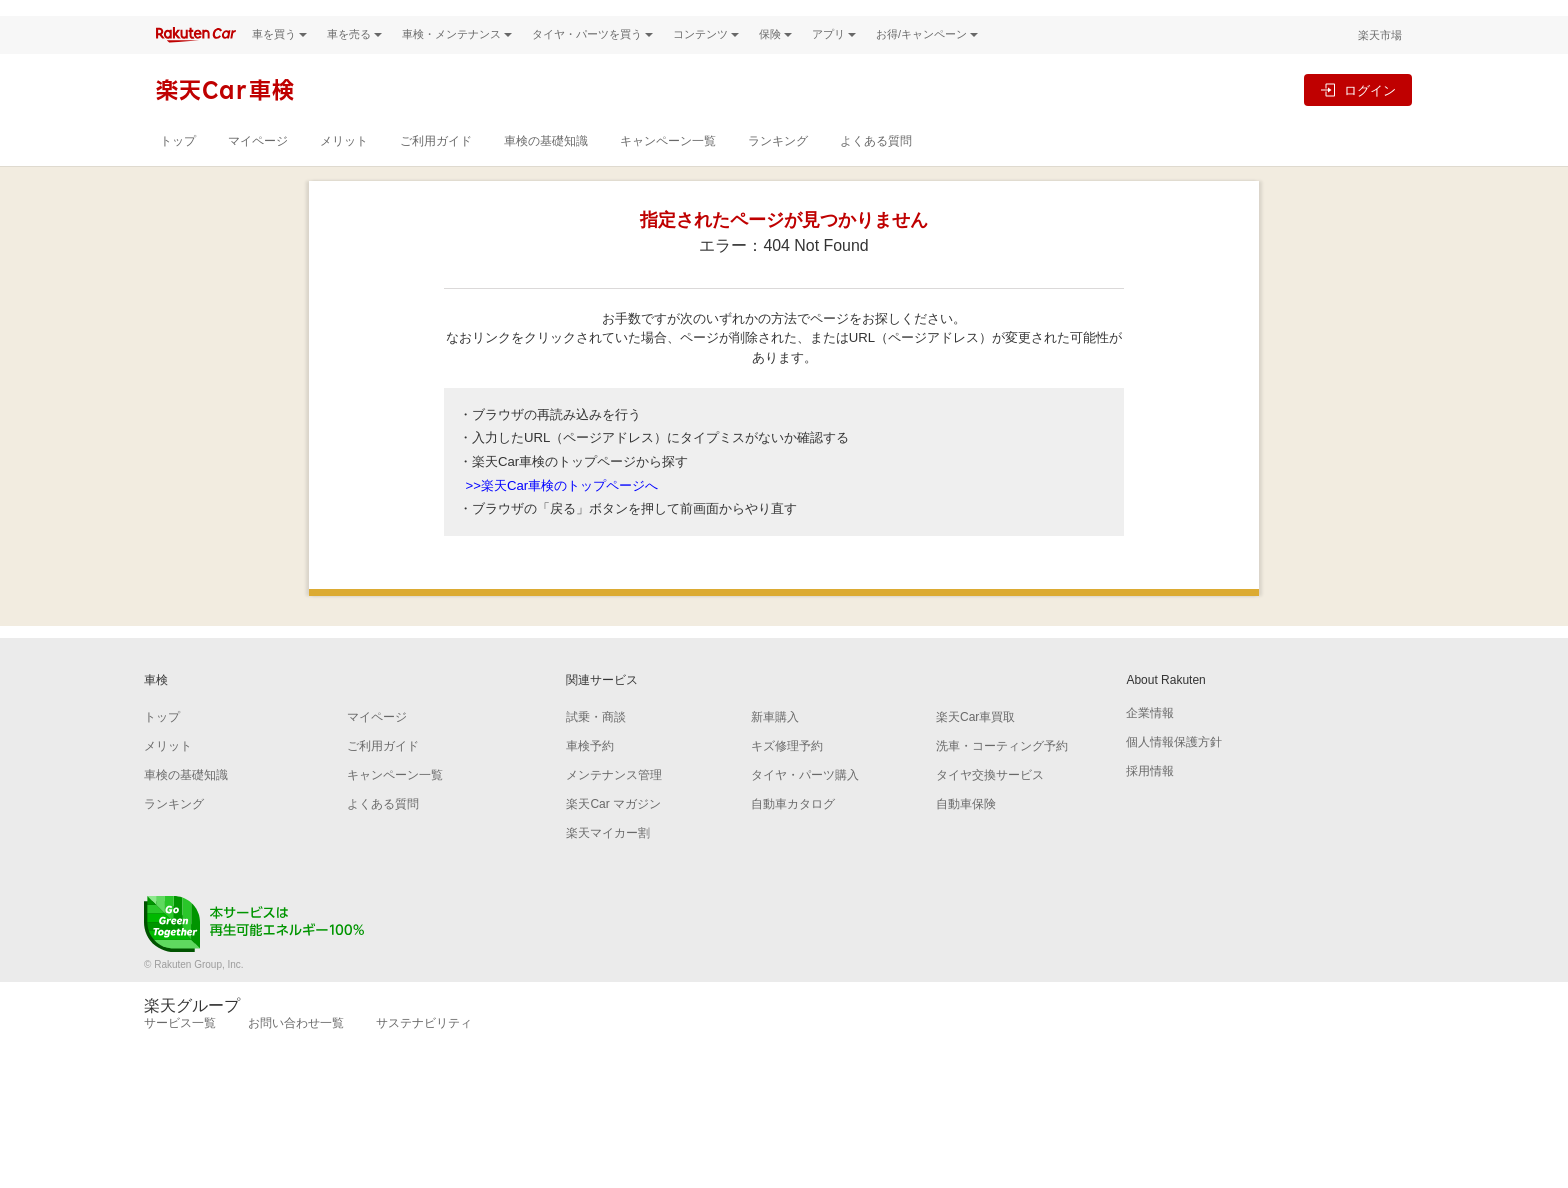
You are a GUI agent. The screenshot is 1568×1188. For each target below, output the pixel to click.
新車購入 (775, 751)
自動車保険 (966, 838)
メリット (344, 175)
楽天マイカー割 (608, 867)
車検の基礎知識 (546, 175)
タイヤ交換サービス (990, 809)
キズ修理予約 (787, 780)
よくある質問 (876, 175)
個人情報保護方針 (1174, 776)
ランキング (778, 175)
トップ (178, 175)
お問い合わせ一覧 (296, 1057)
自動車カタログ (793, 838)
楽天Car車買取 (975, 751)
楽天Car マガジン (613, 838)
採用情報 (1150, 805)
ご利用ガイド (436, 175)
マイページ (258, 175)
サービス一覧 (180, 1057)
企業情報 (1150, 747)
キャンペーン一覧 (668, 175)
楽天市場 (1380, 69)
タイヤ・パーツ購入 (805, 809)
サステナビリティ (424, 1057)
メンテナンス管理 (614, 809)
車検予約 (590, 780)
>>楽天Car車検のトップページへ (562, 519)
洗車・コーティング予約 (1002, 780)
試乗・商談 (596, 751)
